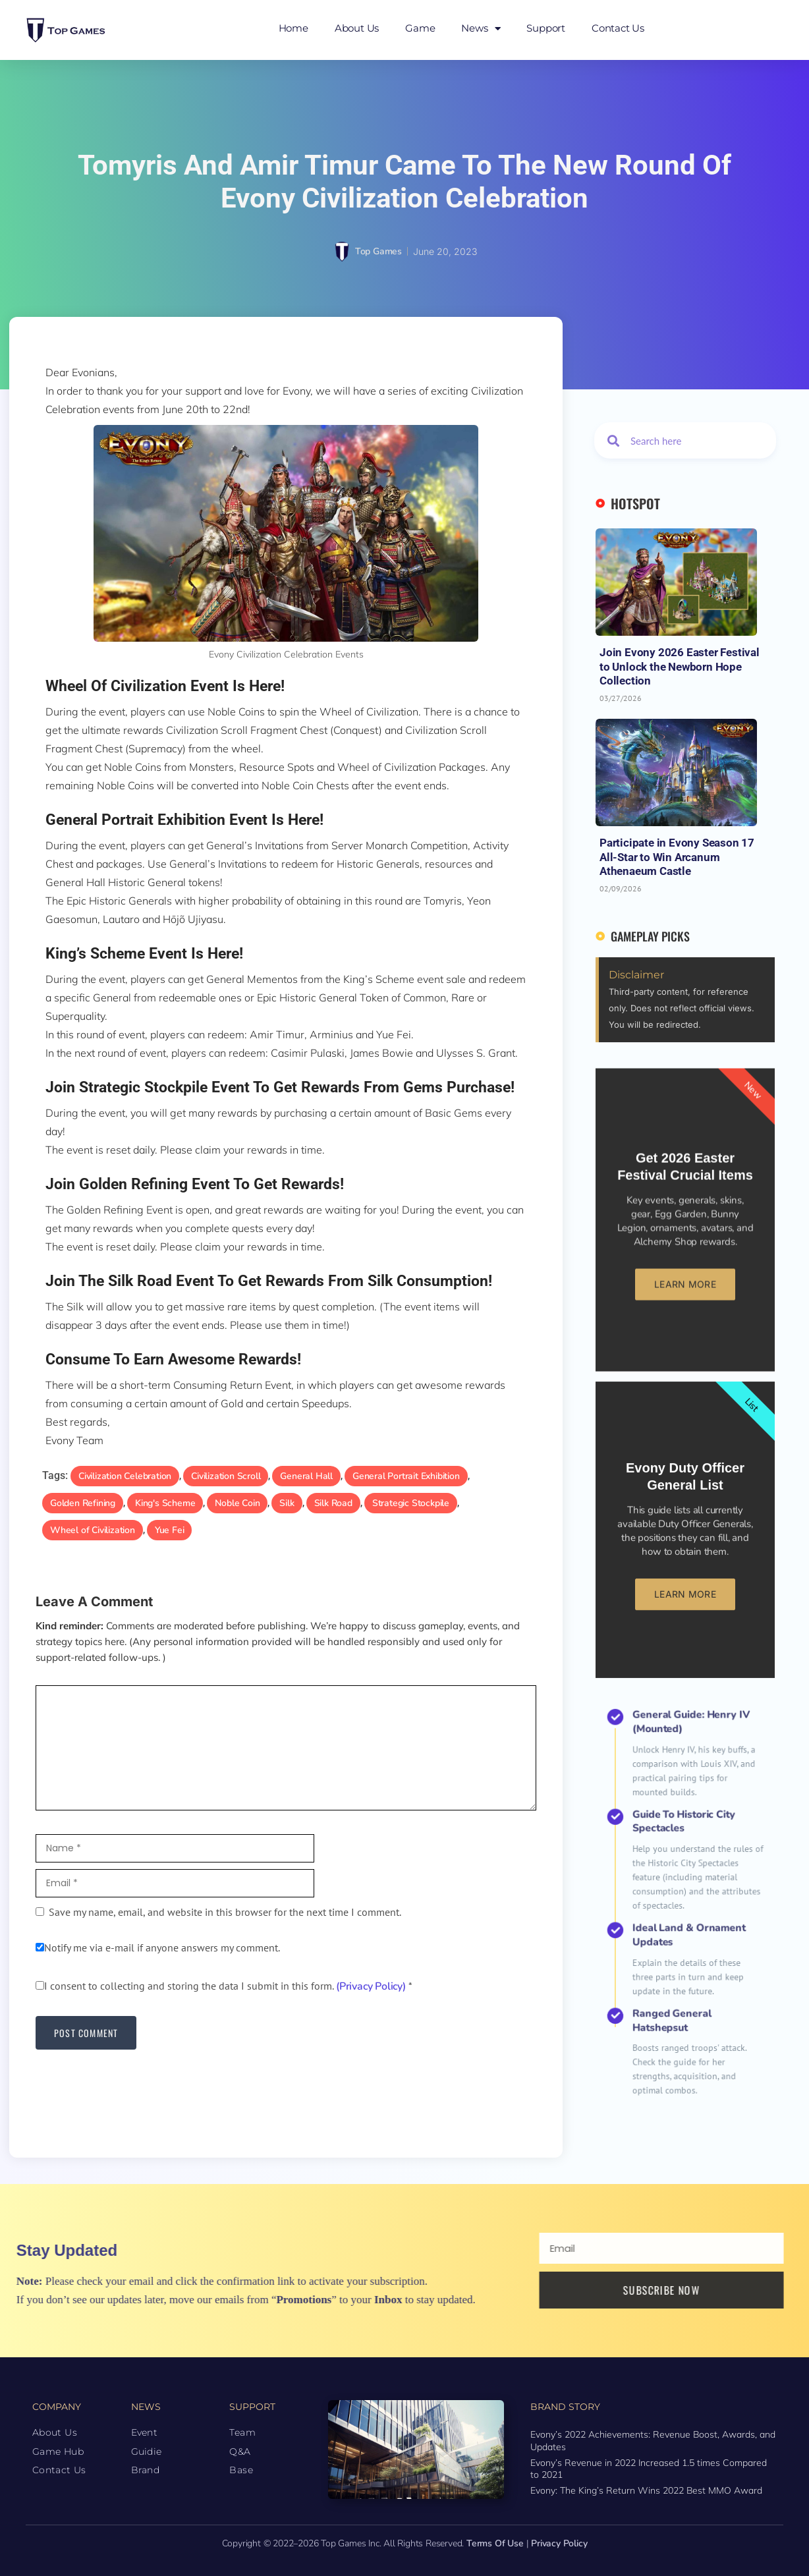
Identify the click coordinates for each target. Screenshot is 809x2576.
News (480, 28)
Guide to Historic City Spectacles (685, 1879)
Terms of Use (495, 2543)
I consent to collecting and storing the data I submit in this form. (224, 1985)
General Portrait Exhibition (406, 1476)
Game (420, 28)
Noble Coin (237, 1503)
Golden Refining (82, 1503)
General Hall (306, 1476)
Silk (286, 1503)
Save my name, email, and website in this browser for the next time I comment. (225, 1911)
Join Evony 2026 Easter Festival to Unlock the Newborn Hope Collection (680, 666)
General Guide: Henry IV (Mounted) (687, 1848)
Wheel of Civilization (92, 1530)
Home (293, 28)
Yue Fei (169, 1530)
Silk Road (333, 1503)
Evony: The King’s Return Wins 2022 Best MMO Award (646, 2490)
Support (545, 28)
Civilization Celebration (124, 1476)
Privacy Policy (559, 2543)
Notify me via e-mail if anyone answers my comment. (158, 1947)
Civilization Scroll (225, 1476)
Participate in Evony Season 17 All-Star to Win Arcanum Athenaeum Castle (677, 857)
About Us (357, 28)
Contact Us (618, 28)
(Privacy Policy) (371, 1986)
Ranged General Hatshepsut (681, 1942)
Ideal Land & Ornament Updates (687, 1915)
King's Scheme (165, 1503)
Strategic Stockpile (410, 1503)
